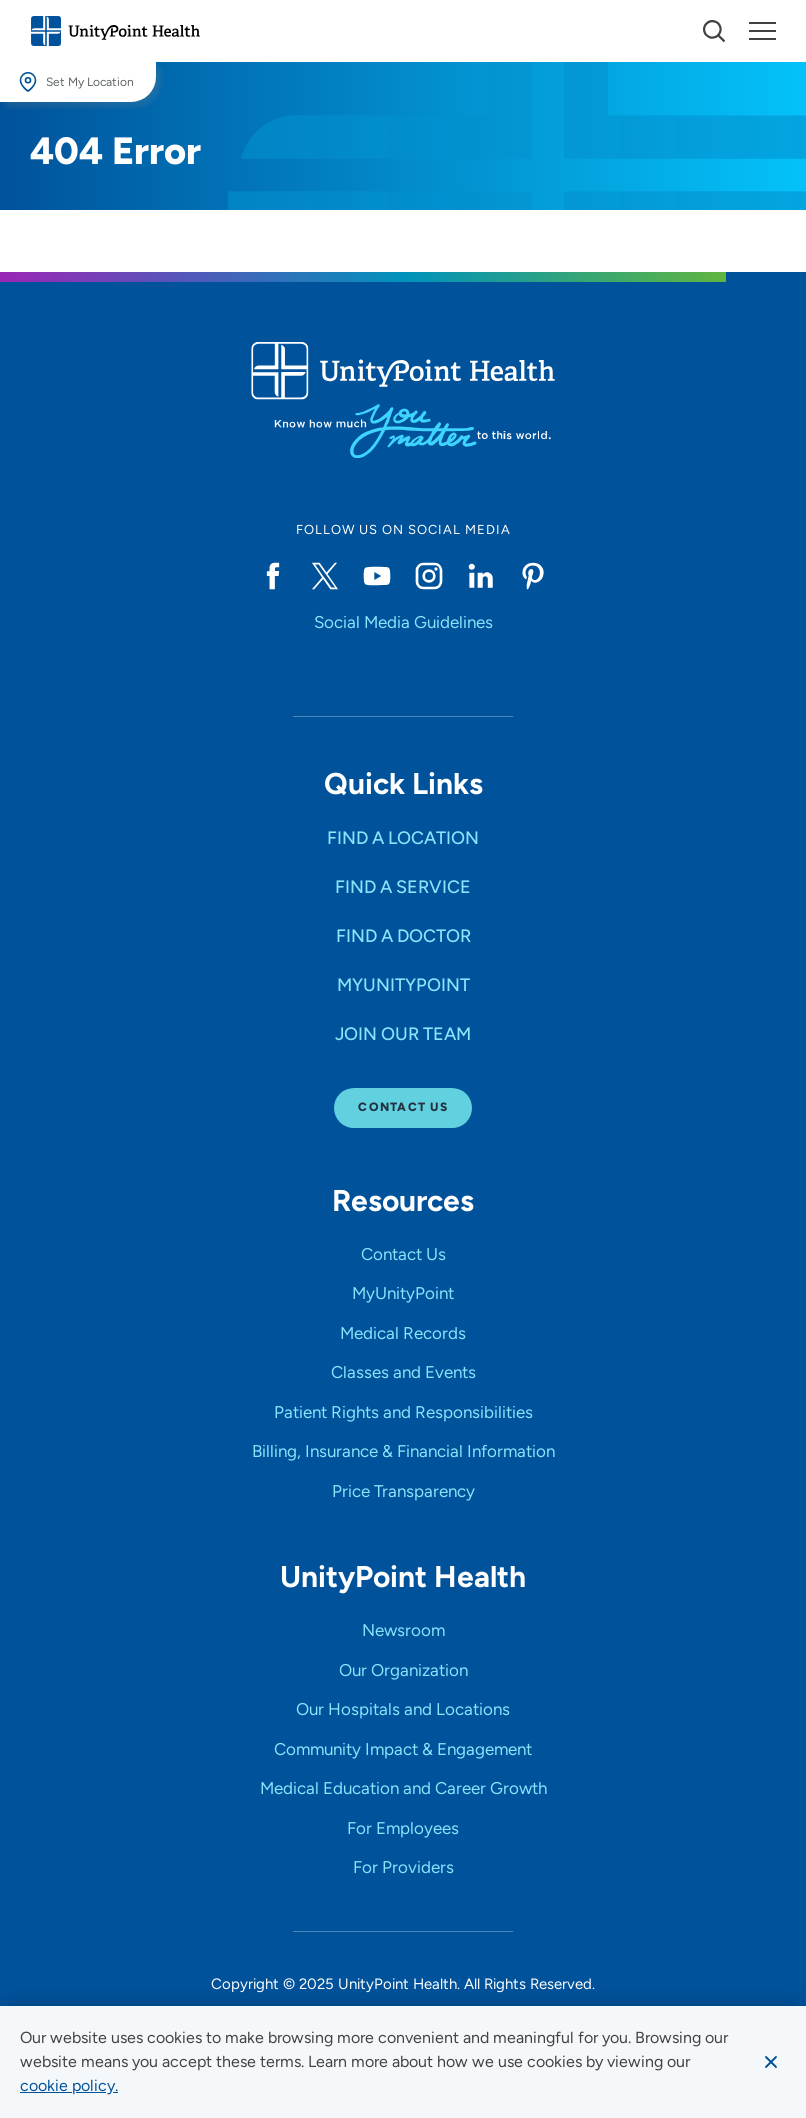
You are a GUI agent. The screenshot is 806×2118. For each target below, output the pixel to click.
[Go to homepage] (115, 31)
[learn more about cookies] (69, 2086)
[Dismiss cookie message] (771, 2062)
